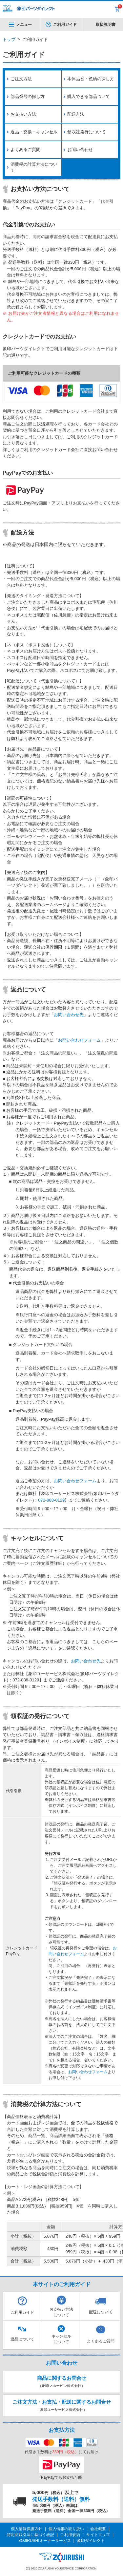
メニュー (20, 24)
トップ (9, 39)
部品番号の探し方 (27, 96)
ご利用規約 (70, 2534)
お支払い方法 (23, 114)
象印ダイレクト (91, 2540)
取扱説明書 (105, 24)
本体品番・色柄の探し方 (90, 78)
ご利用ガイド (65, 24)
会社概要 (98, 2529)
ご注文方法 (21, 78)
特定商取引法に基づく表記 (30, 2534)
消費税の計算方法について (33, 167)
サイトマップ (98, 2534)
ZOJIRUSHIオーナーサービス (44, 2540)
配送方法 (75, 114)
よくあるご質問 (25, 149)
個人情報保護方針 (26, 2529)
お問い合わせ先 (69, 1014)
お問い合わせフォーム (79, 1040)
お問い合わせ (80, 149)
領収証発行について (86, 131)
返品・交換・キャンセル (33, 131)
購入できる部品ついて (88, 96)
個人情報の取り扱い (66, 2529)
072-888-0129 (51, 1500)
